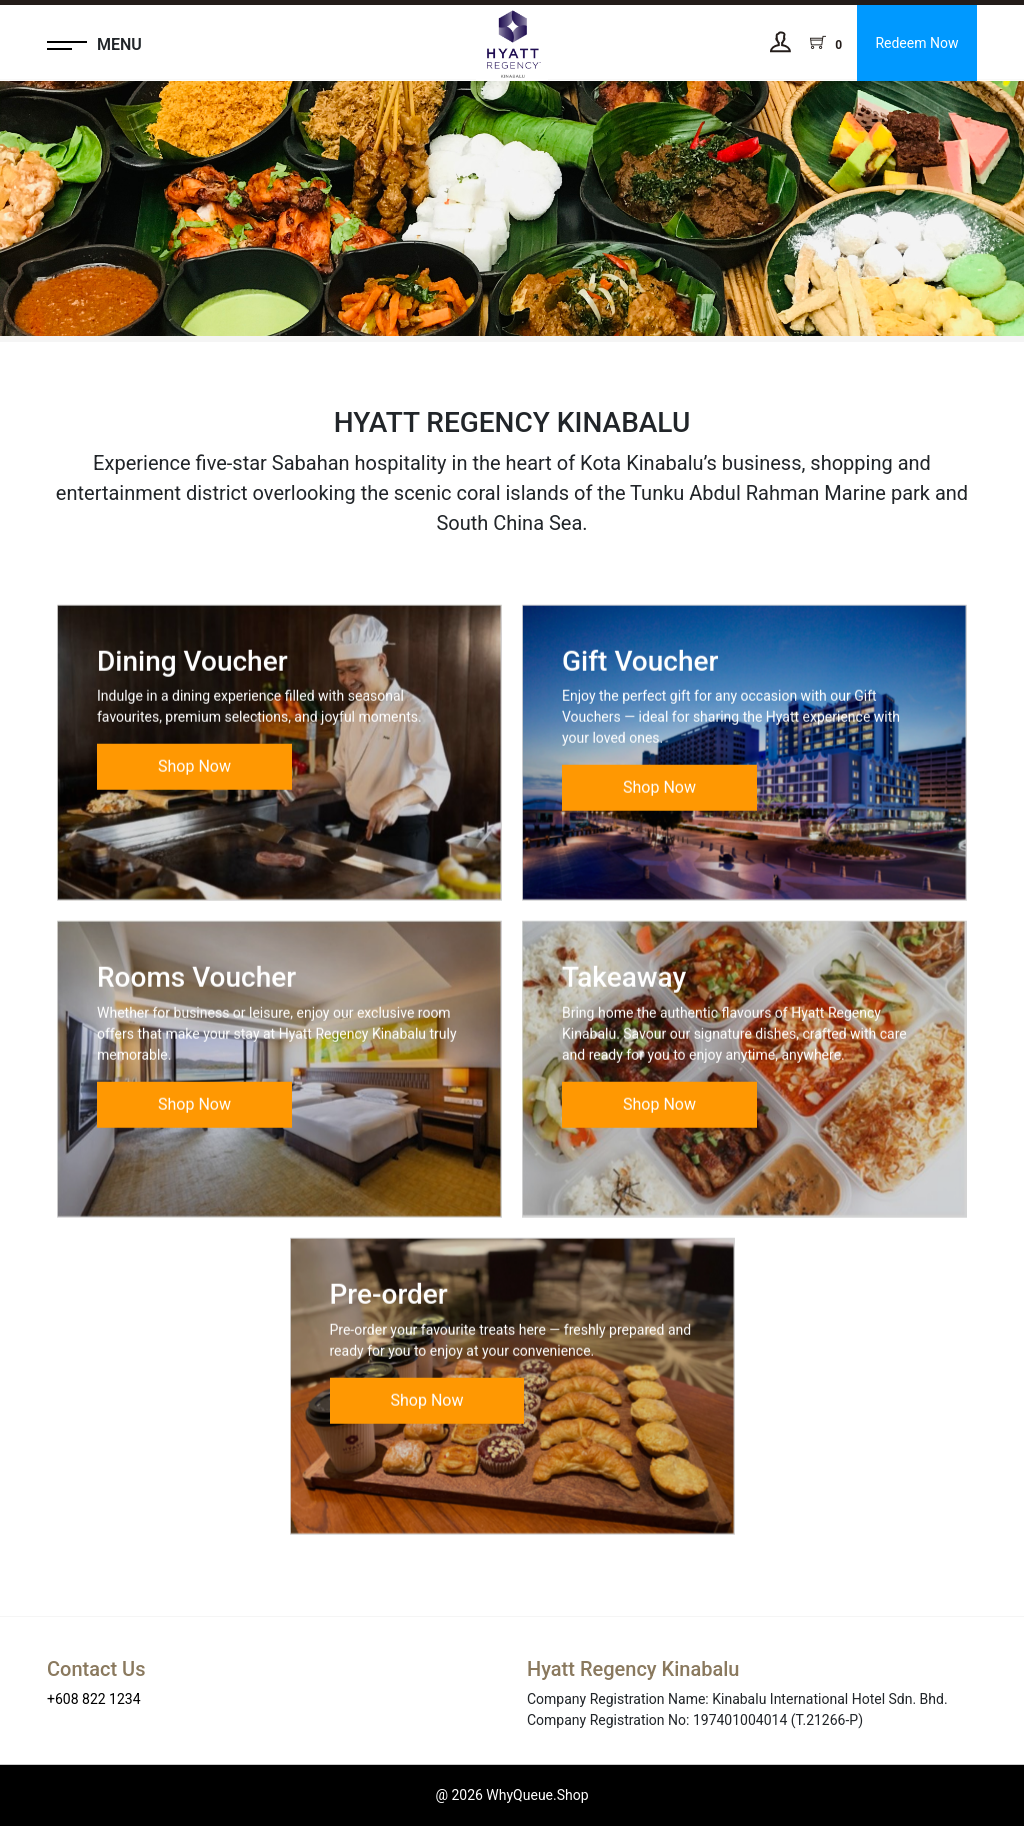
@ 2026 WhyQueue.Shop (511, 1795)
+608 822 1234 (94, 1699)
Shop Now (194, 794)
